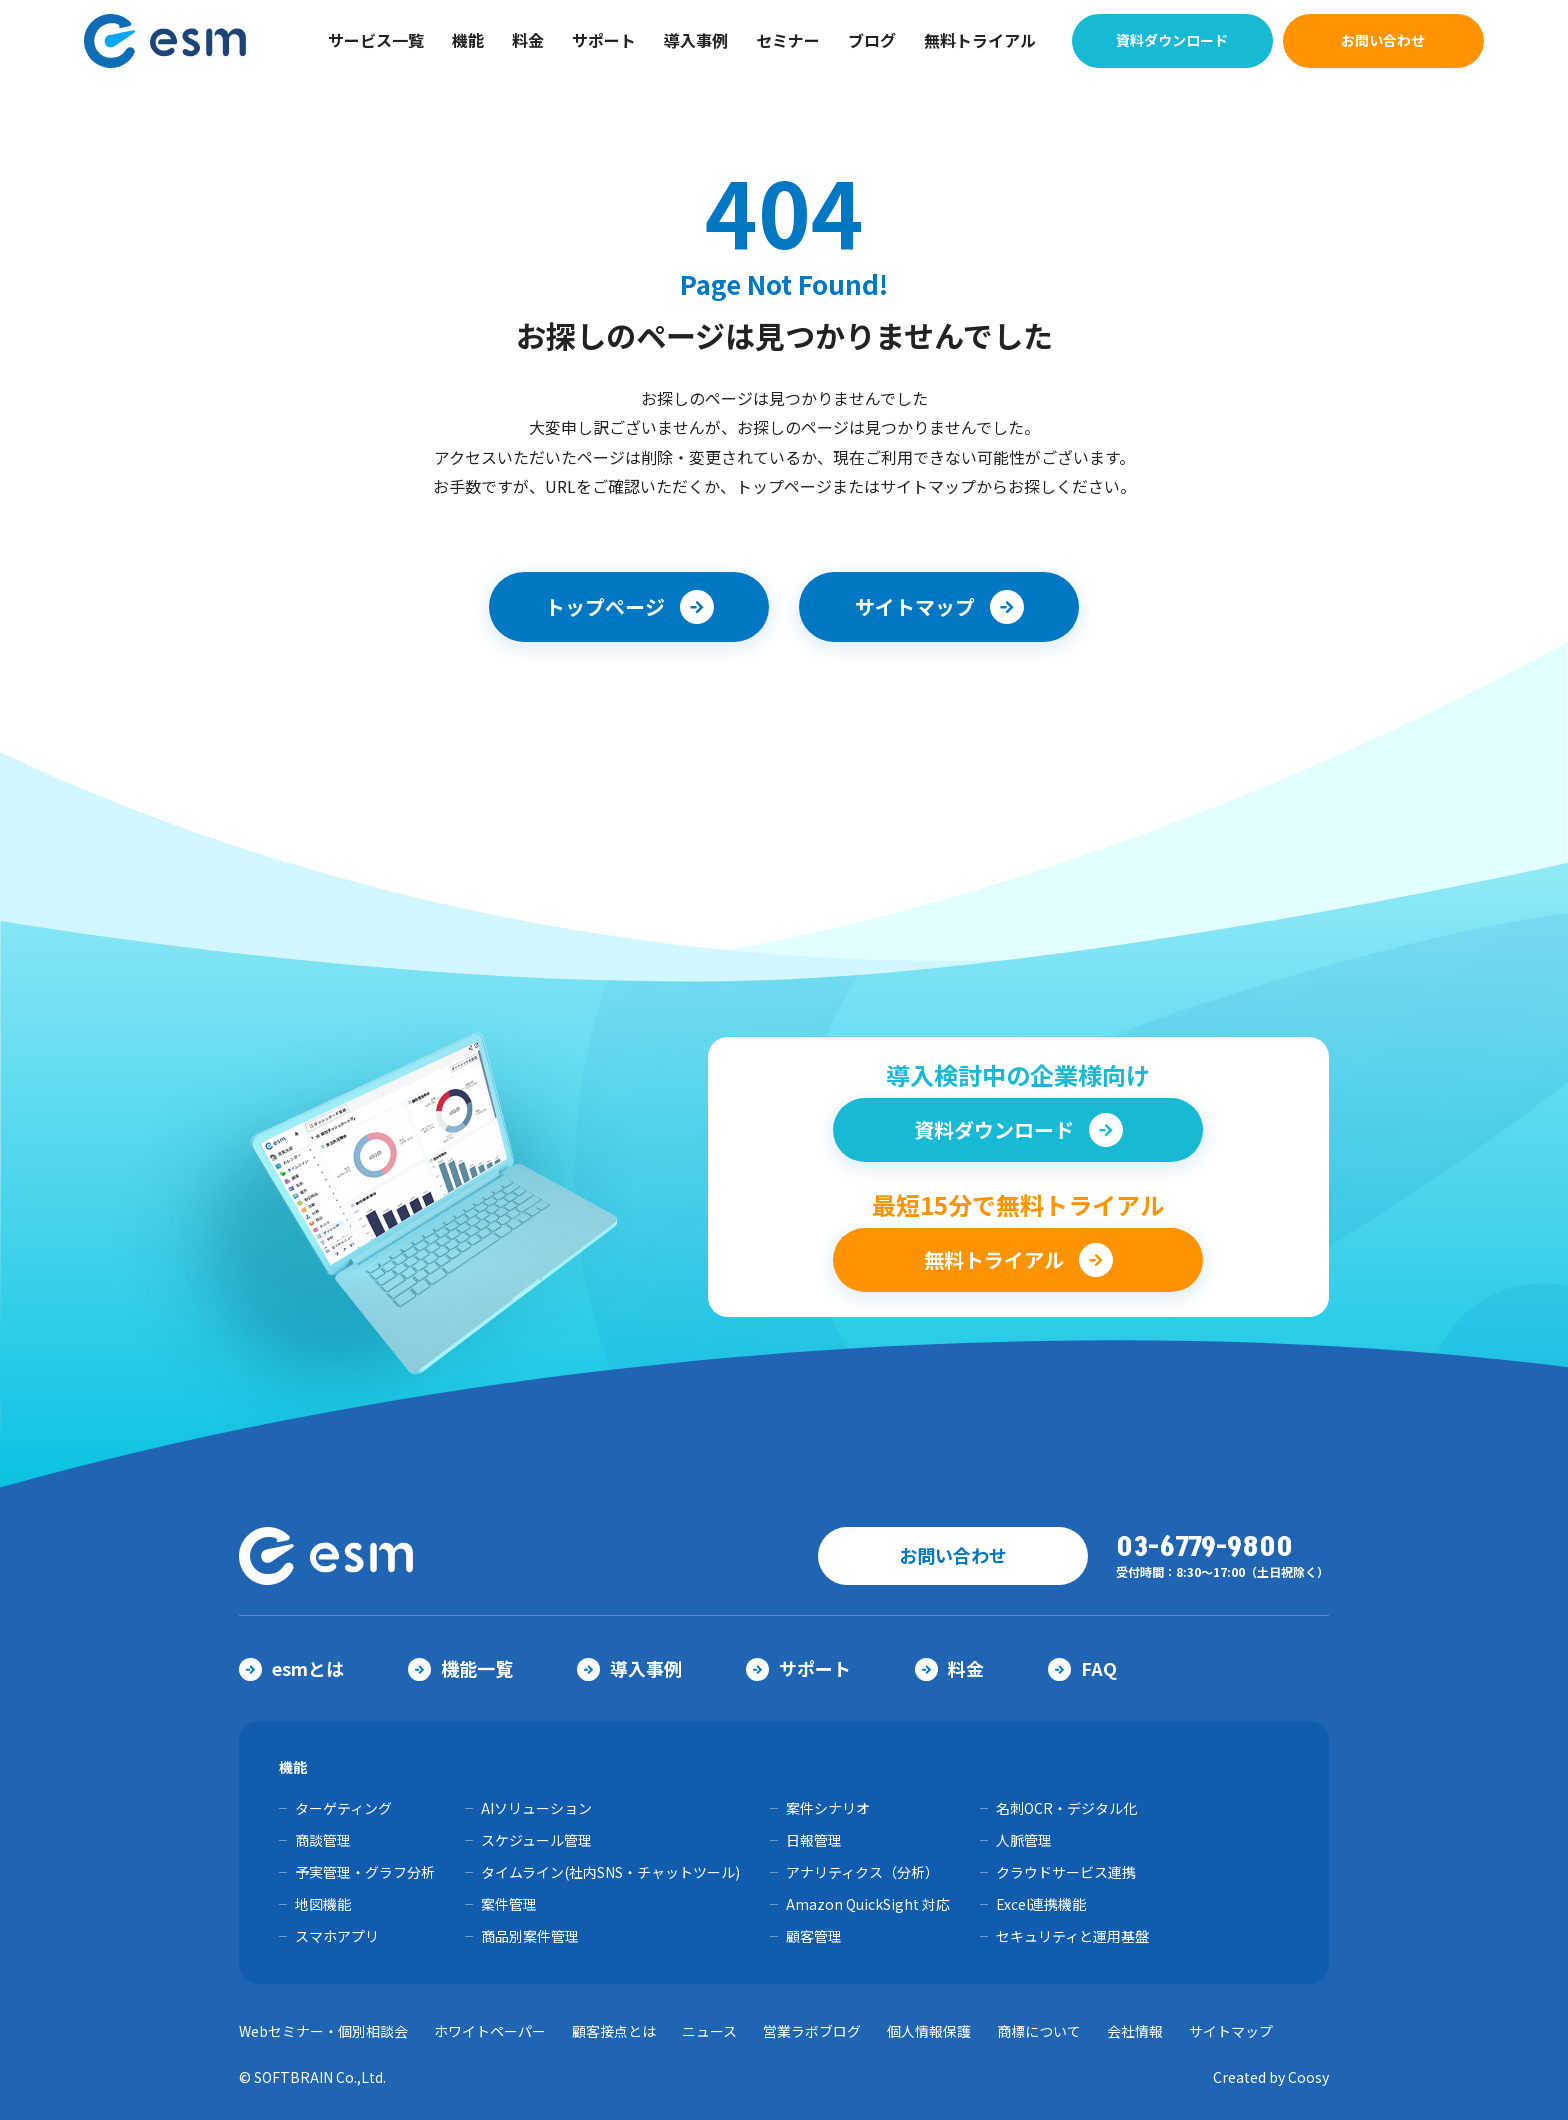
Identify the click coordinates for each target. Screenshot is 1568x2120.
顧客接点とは (614, 2031)
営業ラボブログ (812, 2031)
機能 (468, 40)
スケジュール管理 (536, 1840)
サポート (604, 40)
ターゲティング (343, 1808)
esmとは (291, 1668)
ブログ (872, 40)
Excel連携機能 (1041, 1904)
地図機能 (323, 1904)
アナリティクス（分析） (862, 1872)
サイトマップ (1231, 2031)
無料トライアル (980, 40)
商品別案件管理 (530, 1936)
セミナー (788, 40)
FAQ (1082, 1668)
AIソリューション (536, 1808)
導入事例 (696, 40)
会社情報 (1135, 2031)
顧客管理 (814, 1936)
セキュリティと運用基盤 (1072, 1936)
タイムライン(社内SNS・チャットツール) (610, 1872)
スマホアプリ (337, 1936)
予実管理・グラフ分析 (365, 1872)
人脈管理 (1024, 1840)
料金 (528, 40)
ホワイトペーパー (490, 2031)
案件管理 (509, 1904)
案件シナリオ (828, 1808)
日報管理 (814, 1840)
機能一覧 (460, 1668)
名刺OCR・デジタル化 (1066, 1808)
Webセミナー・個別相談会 (323, 2031)
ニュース (709, 2031)
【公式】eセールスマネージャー (178, 41)
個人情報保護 (929, 2031)
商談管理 (323, 1840)
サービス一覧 (376, 40)
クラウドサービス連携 (1066, 1872)
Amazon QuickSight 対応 (868, 1904)
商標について (1039, 2031)
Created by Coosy (1271, 2077)
